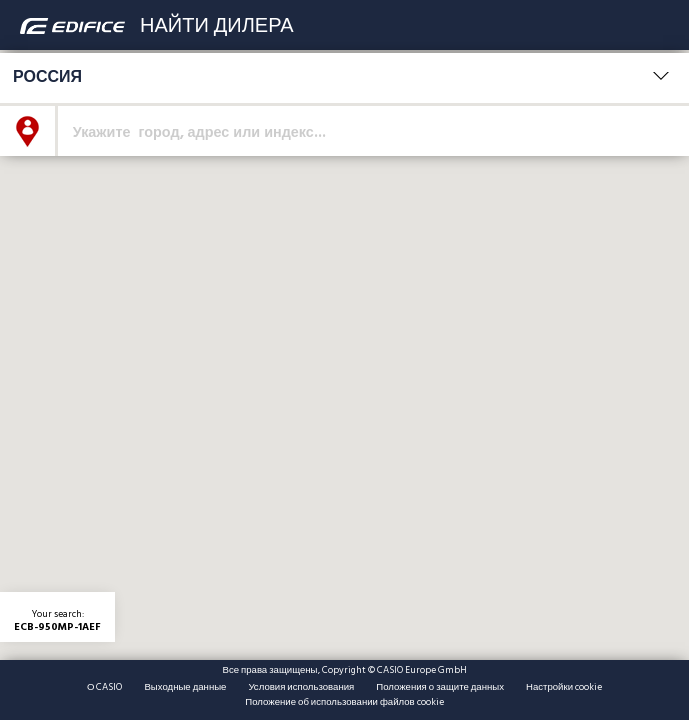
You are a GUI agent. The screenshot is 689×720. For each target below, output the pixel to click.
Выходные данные (185, 687)
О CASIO (104, 687)
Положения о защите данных (440, 687)
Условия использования (301, 687)
